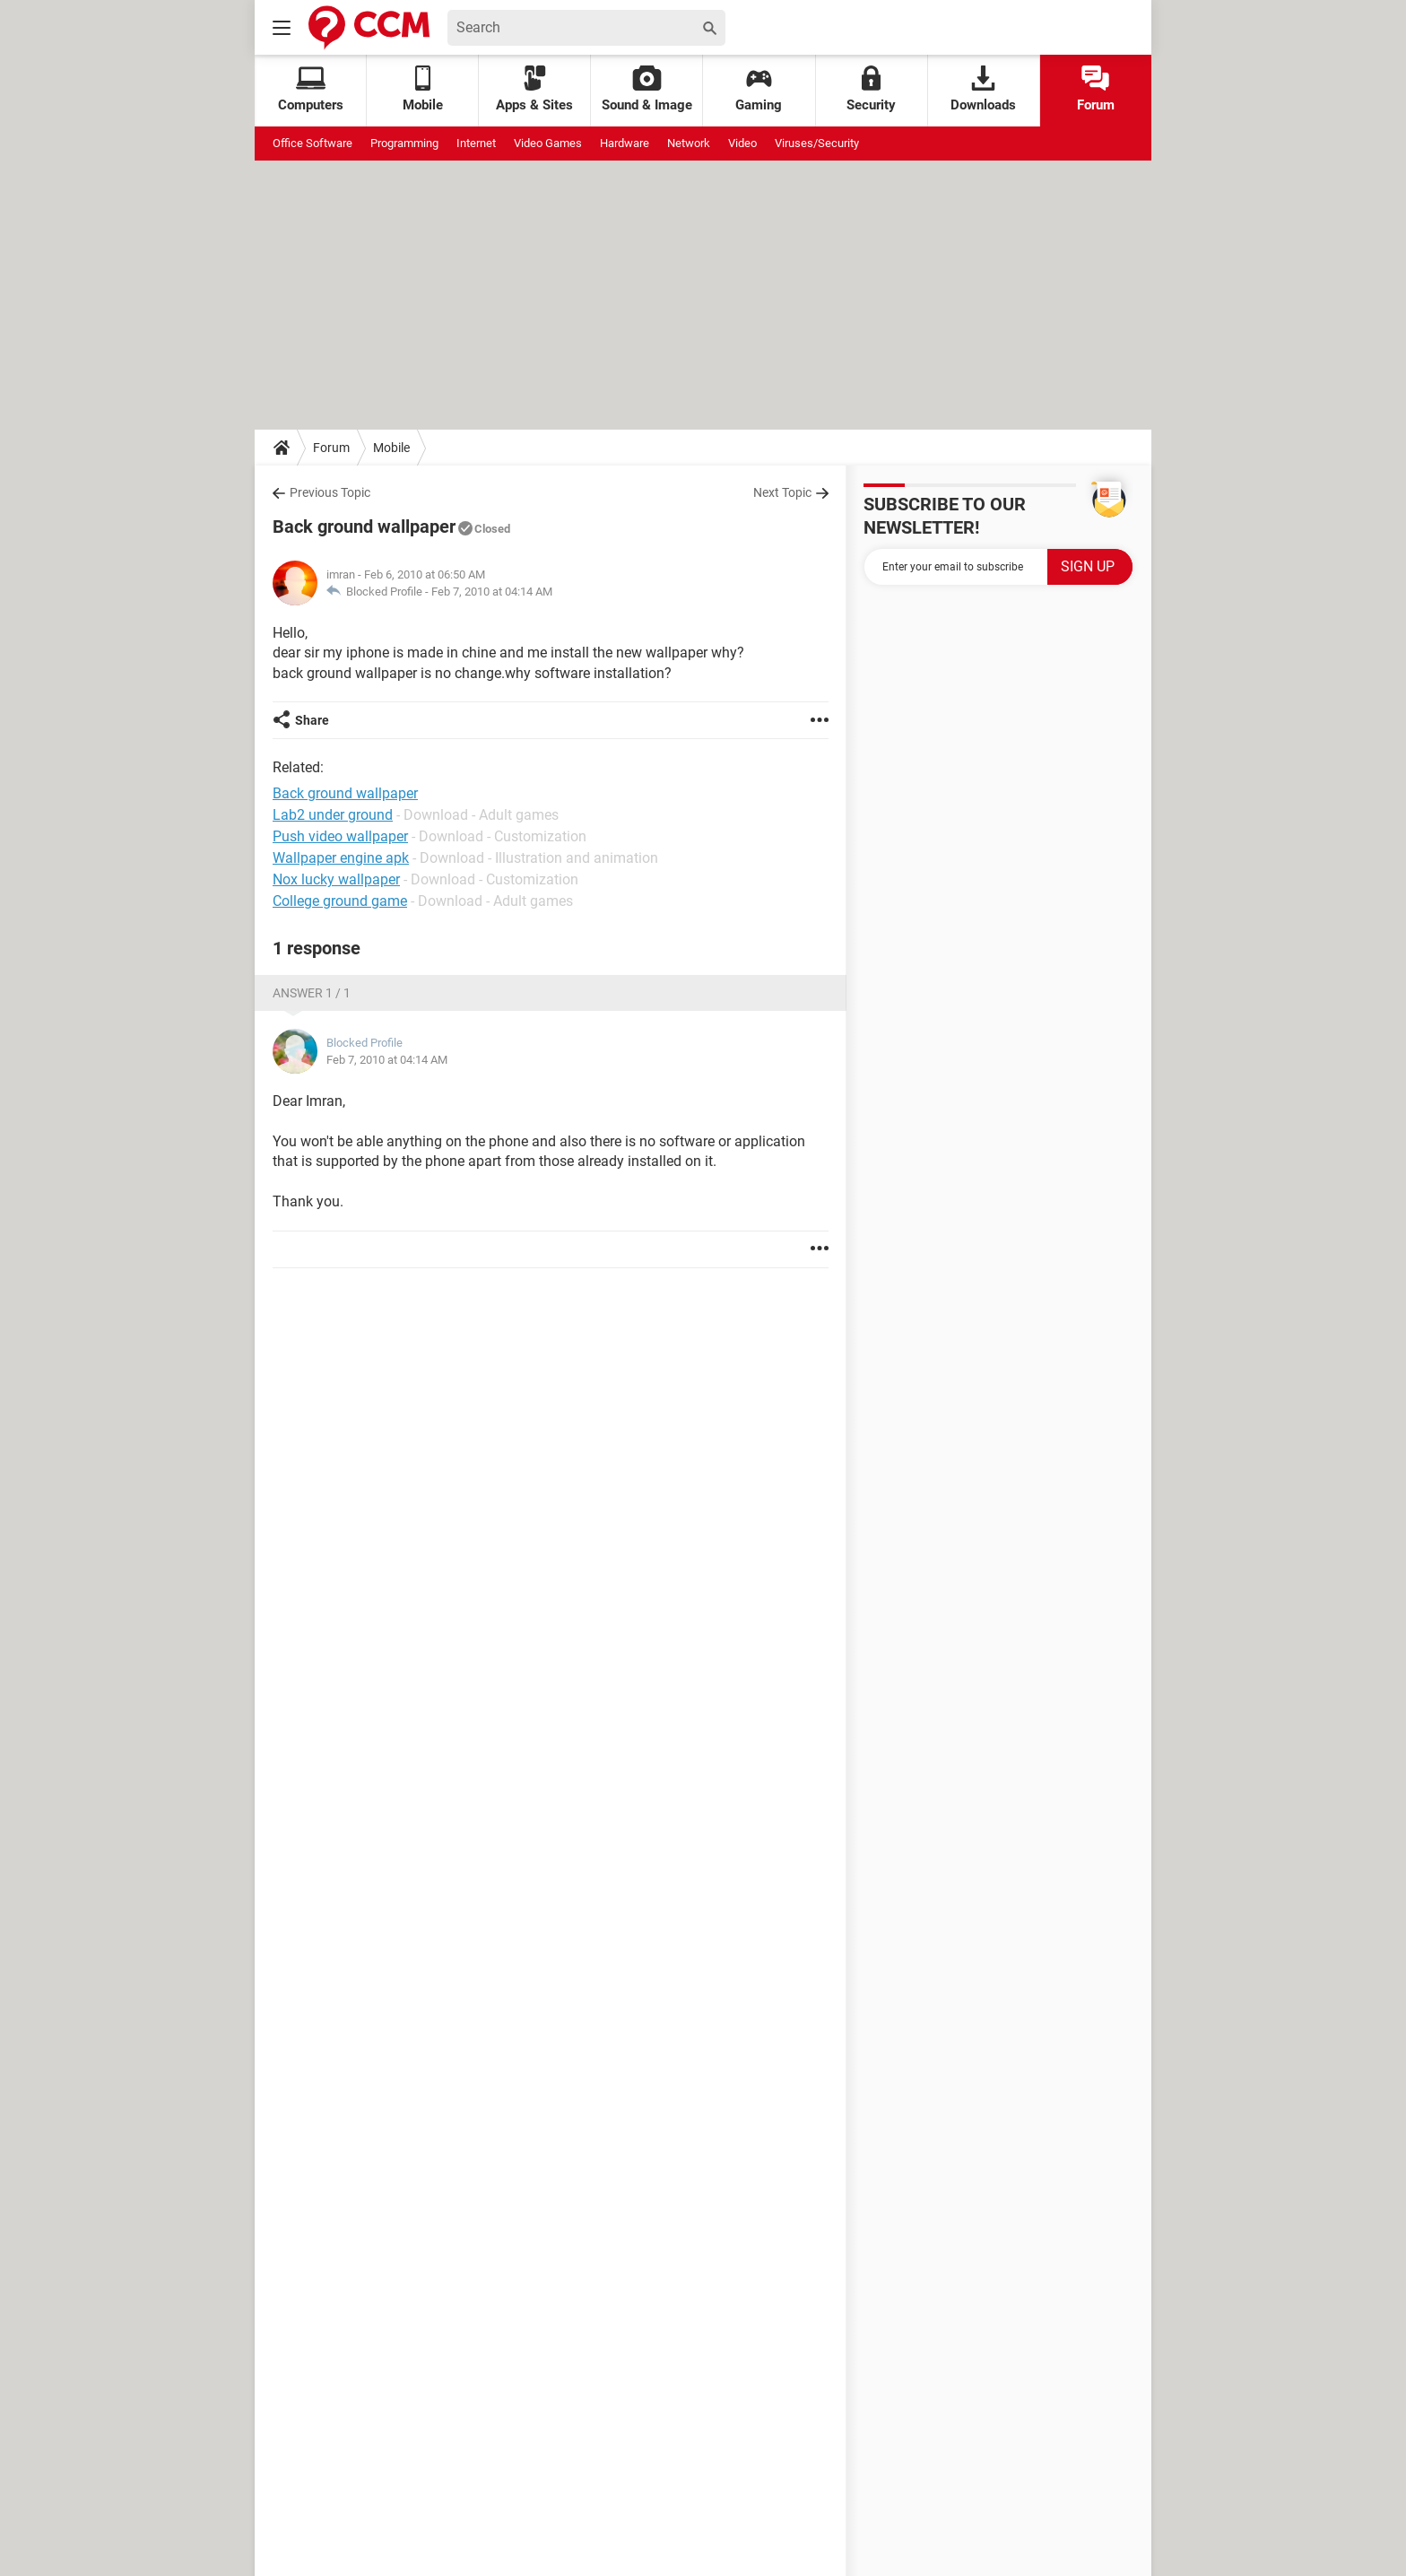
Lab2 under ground (333, 814)
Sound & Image (647, 89)
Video (742, 143)
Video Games (548, 143)
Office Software (312, 143)
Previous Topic (330, 492)
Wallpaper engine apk (341, 857)
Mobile (391, 447)
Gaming (758, 89)
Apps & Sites (534, 89)
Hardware (624, 143)
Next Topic (782, 492)
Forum (1096, 89)
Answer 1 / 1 (312, 993)
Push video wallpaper (340, 836)
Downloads (983, 89)
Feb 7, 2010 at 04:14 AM (491, 591)
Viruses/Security (817, 143)
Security (871, 89)
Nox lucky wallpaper (336, 879)
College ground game (340, 900)
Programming (404, 143)
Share (312, 720)
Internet (476, 143)
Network (688, 143)
